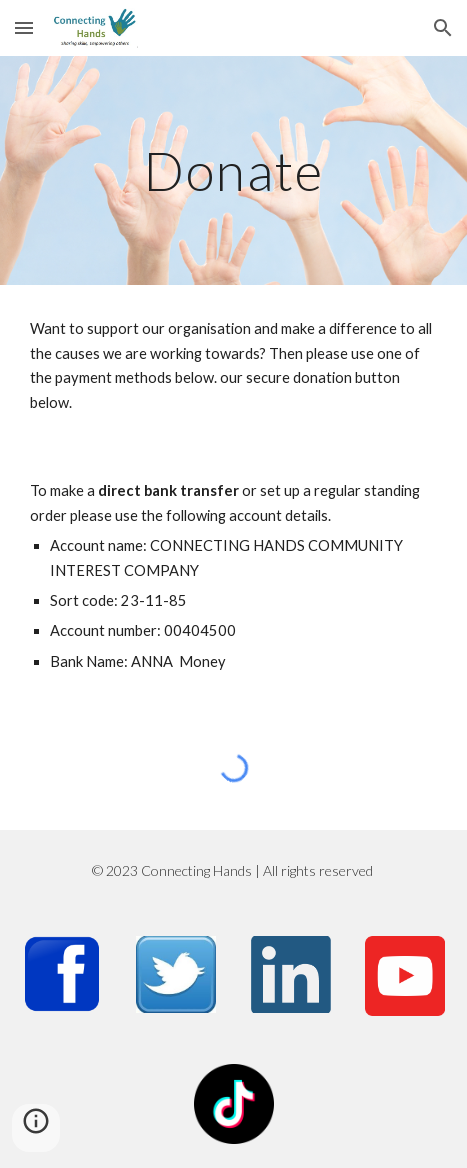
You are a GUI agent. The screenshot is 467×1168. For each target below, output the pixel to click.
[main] (233, 170)
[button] (24, 27)
